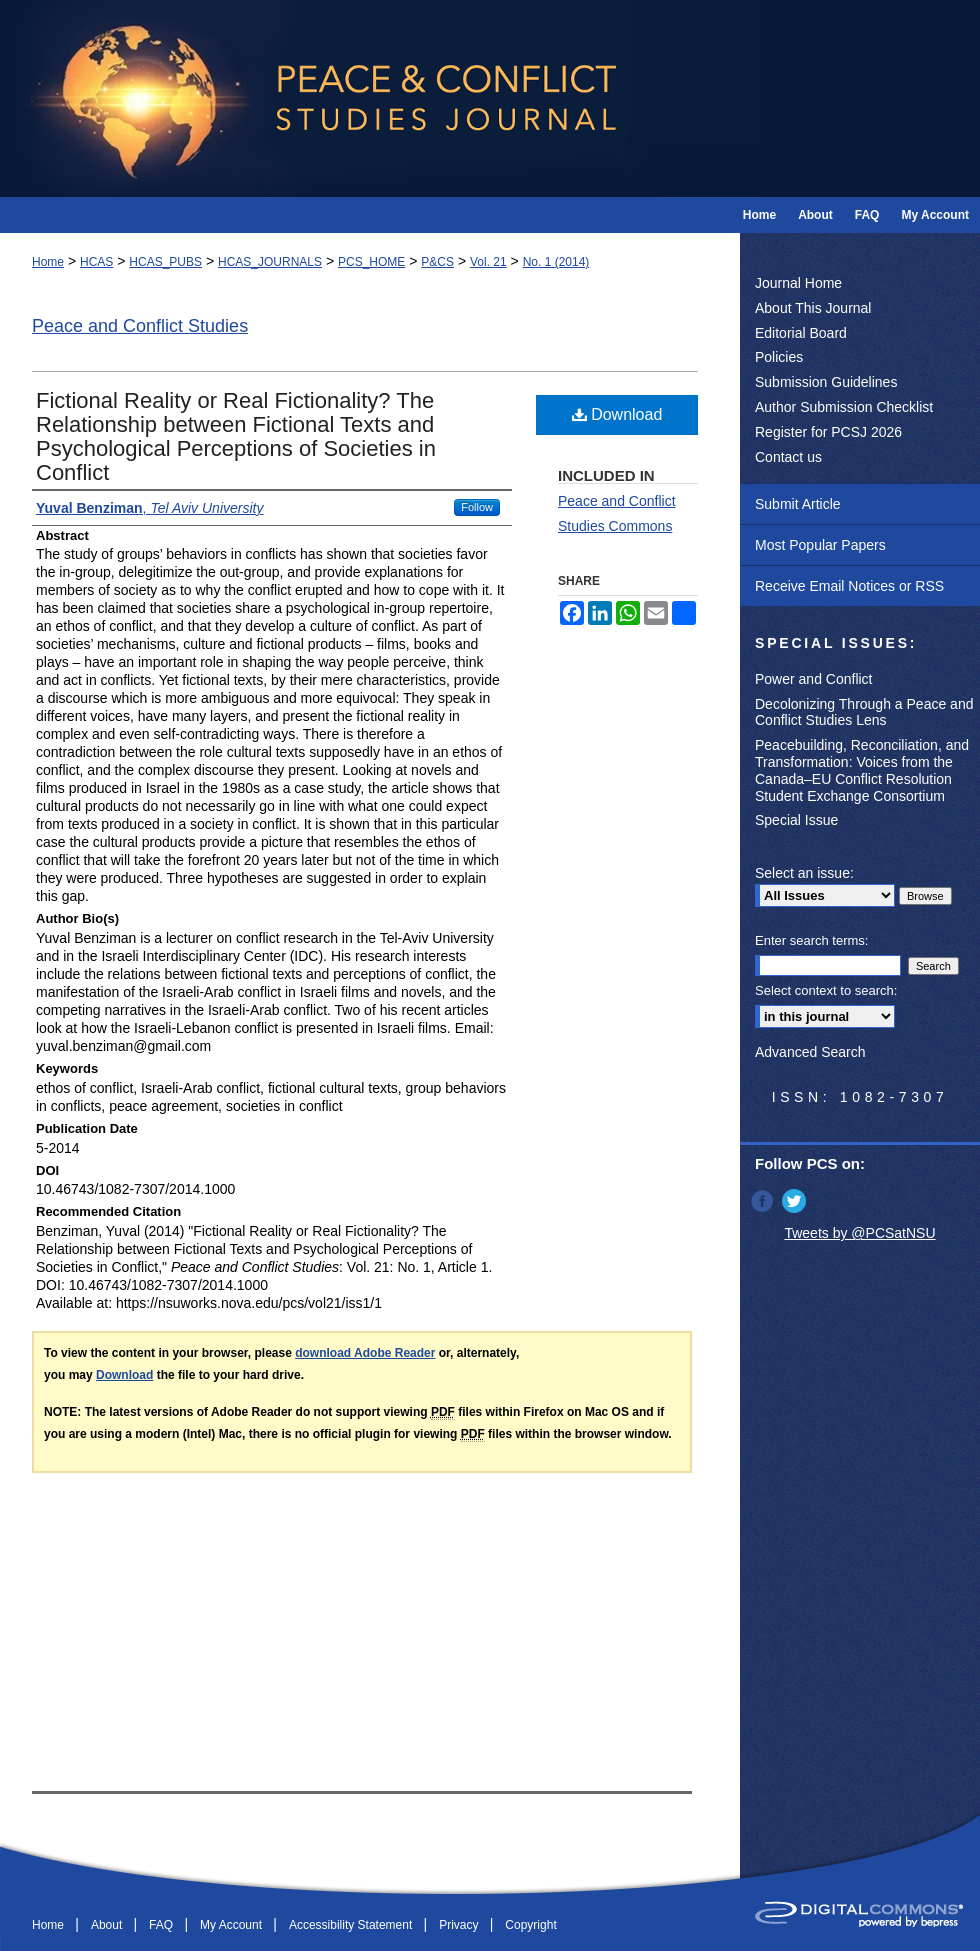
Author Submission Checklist (844, 407)
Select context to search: (826, 990)
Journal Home (798, 283)
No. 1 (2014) (556, 262)
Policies (779, 357)
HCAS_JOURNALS (270, 262)
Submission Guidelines (826, 382)
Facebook (764, 1201)
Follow (477, 507)
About (108, 1925)
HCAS (96, 262)
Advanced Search (810, 1052)
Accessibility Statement (352, 1925)
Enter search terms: (811, 940)
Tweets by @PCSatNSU (859, 1233)
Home (48, 262)
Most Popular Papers (820, 545)
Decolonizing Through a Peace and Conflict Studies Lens (864, 712)
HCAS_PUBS (165, 262)
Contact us (788, 457)
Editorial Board (801, 333)
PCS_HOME (371, 262)
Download (617, 414)
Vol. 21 (488, 262)
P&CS (437, 262)
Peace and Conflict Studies (140, 326)
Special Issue (796, 820)
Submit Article (798, 504)
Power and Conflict (814, 679)
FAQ (162, 1925)
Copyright (530, 1925)
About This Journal (813, 308)
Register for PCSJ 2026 (828, 432)
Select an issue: (804, 873)
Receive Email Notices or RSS (849, 586)
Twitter (796, 1201)
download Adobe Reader (365, 1353)
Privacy (460, 1925)
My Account (232, 1925)
